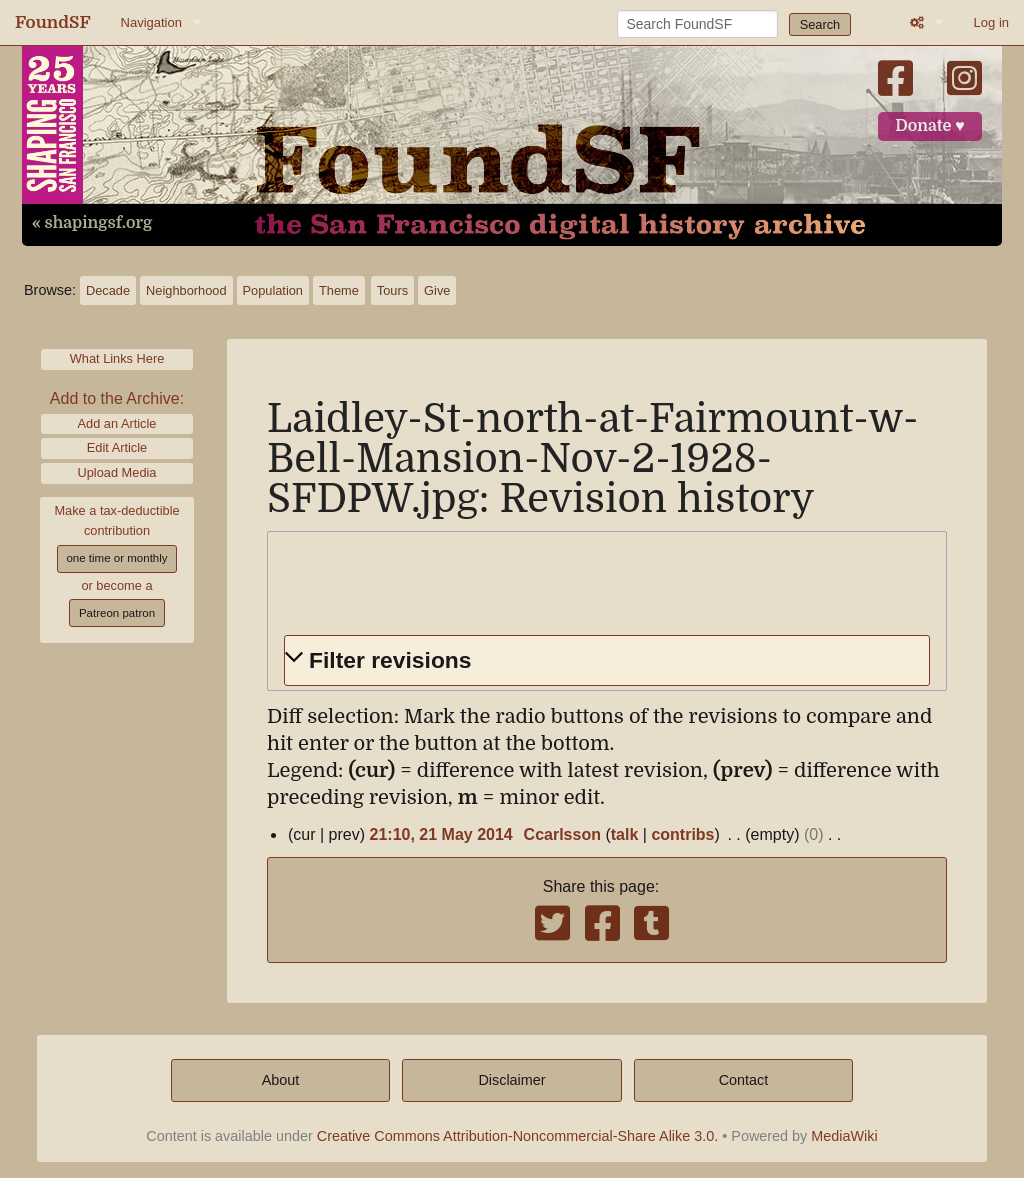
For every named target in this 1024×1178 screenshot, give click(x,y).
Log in (991, 22)
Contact (744, 1080)
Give (437, 290)
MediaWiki (844, 1136)
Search (820, 24)
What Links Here (117, 358)
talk (625, 834)
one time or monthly (116, 558)
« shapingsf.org (92, 223)
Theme (339, 290)
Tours (392, 290)
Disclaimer (511, 1080)
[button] (607, 660)
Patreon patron (117, 613)
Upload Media (117, 472)
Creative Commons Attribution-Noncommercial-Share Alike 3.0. (518, 1136)
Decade (108, 290)
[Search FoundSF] (697, 24)
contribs (682, 834)
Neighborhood (186, 290)
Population (273, 290)
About (281, 1080)
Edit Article (117, 447)
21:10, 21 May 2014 (441, 834)
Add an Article (117, 423)
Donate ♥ (930, 126)
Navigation (151, 22)
